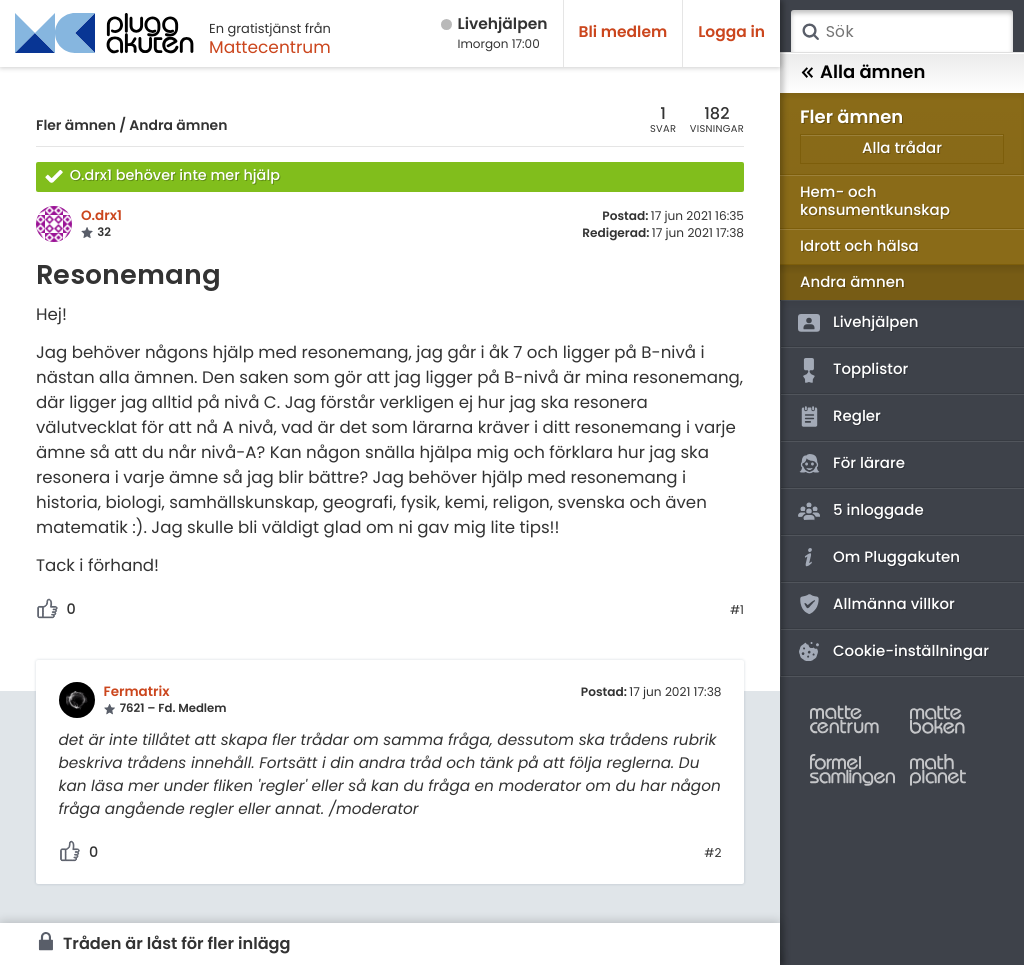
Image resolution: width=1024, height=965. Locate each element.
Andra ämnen (178, 125)
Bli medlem (623, 32)
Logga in (731, 32)
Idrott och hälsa (859, 246)
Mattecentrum (270, 47)
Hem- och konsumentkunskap (875, 201)
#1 (737, 611)
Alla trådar (902, 148)
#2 (712, 854)
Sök (810, 32)
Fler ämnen (76, 125)
